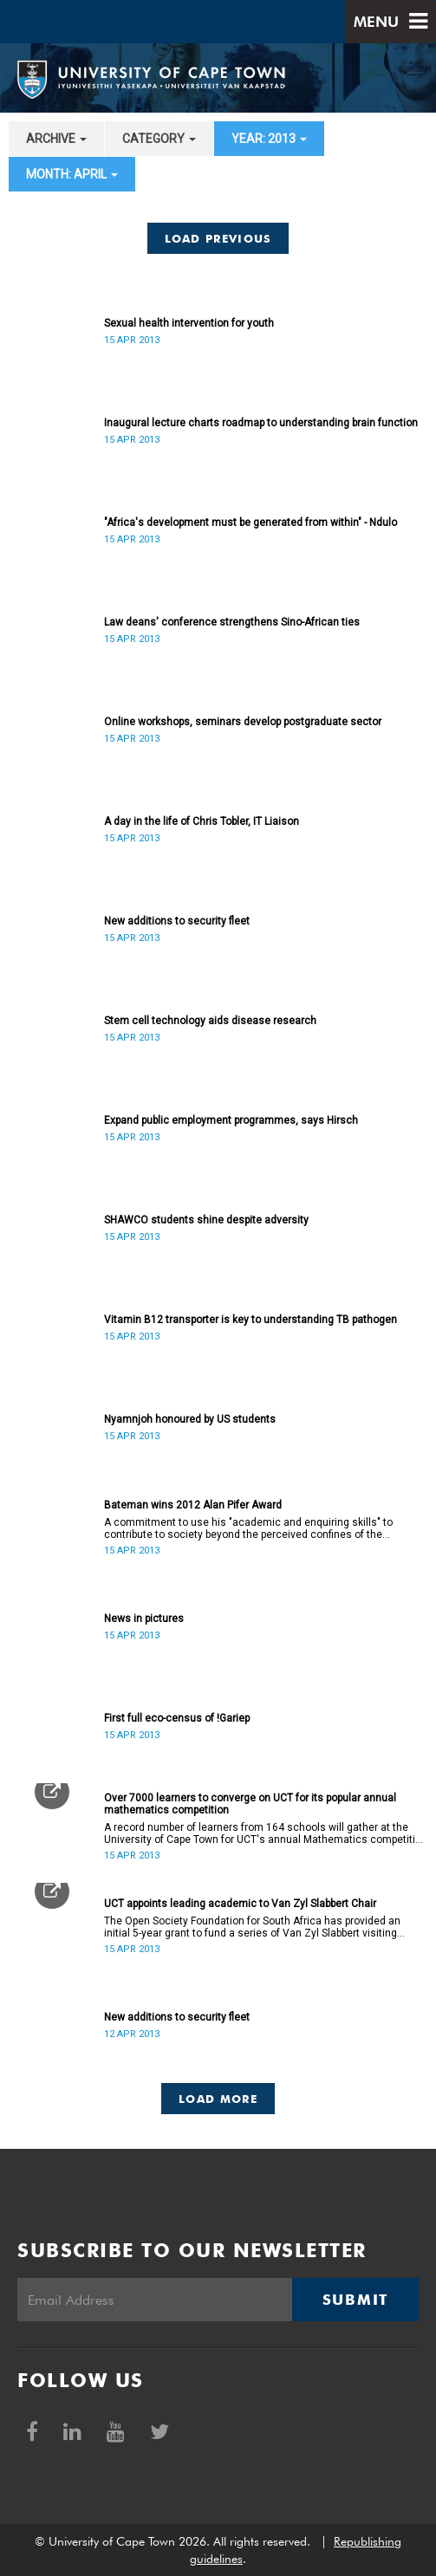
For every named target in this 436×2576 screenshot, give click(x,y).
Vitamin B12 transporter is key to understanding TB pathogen (250, 1320)
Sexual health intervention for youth (189, 323)
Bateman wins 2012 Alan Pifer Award (193, 1505)
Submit (355, 2299)
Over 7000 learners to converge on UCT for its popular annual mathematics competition (250, 1804)
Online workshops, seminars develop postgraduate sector (242, 722)
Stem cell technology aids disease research (210, 1021)
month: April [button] (72, 174)
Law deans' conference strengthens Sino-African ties (232, 622)
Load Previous (218, 238)
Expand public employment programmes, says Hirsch (231, 1120)
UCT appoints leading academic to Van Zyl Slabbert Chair (240, 1904)
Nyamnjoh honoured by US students (190, 1419)
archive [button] (56, 139)
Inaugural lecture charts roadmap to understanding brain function (261, 423)
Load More (218, 2099)
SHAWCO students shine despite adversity (206, 1220)
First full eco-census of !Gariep (177, 1718)
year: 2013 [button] (269, 139)
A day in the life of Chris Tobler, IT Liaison (201, 821)
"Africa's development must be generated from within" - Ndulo (250, 522)
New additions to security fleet (177, 921)
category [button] (159, 139)
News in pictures (144, 1618)
